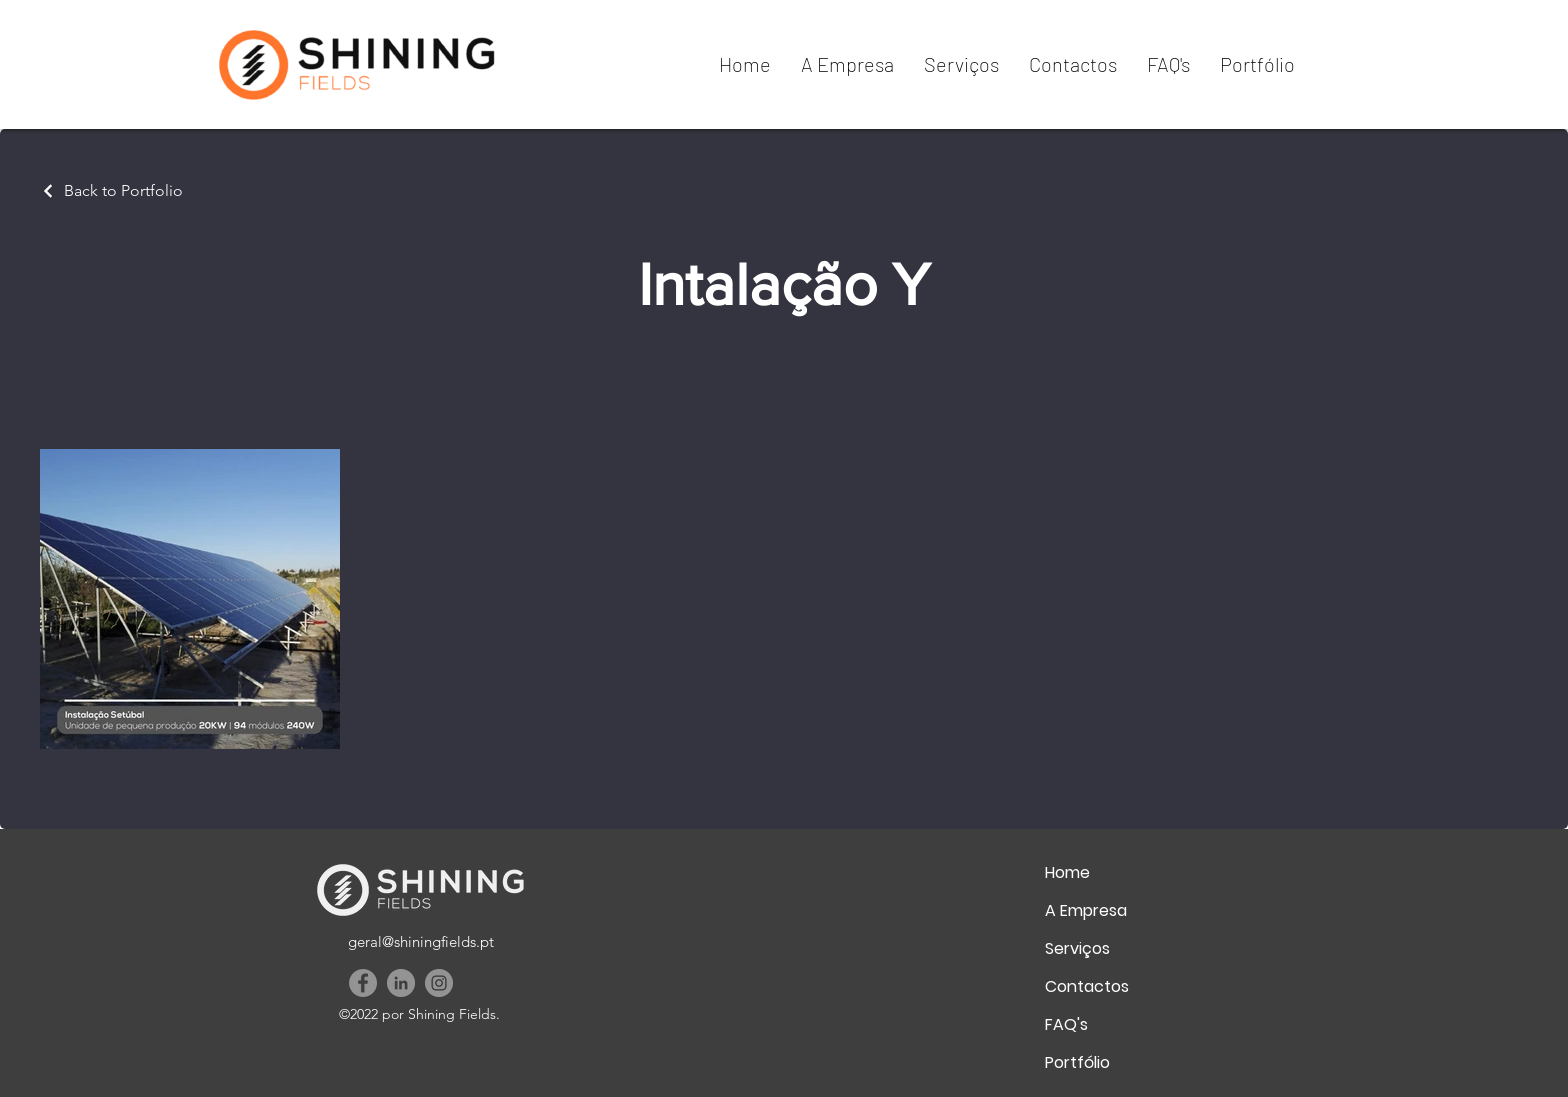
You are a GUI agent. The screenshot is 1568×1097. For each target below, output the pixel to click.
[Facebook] (363, 983)
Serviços (1077, 948)
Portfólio (1077, 1062)
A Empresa (1086, 910)
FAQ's (1066, 1024)
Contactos (1087, 986)
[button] (847, 64)
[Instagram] (439, 983)
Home (1067, 872)
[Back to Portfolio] (111, 190)
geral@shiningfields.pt (421, 941)
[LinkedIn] (401, 983)
